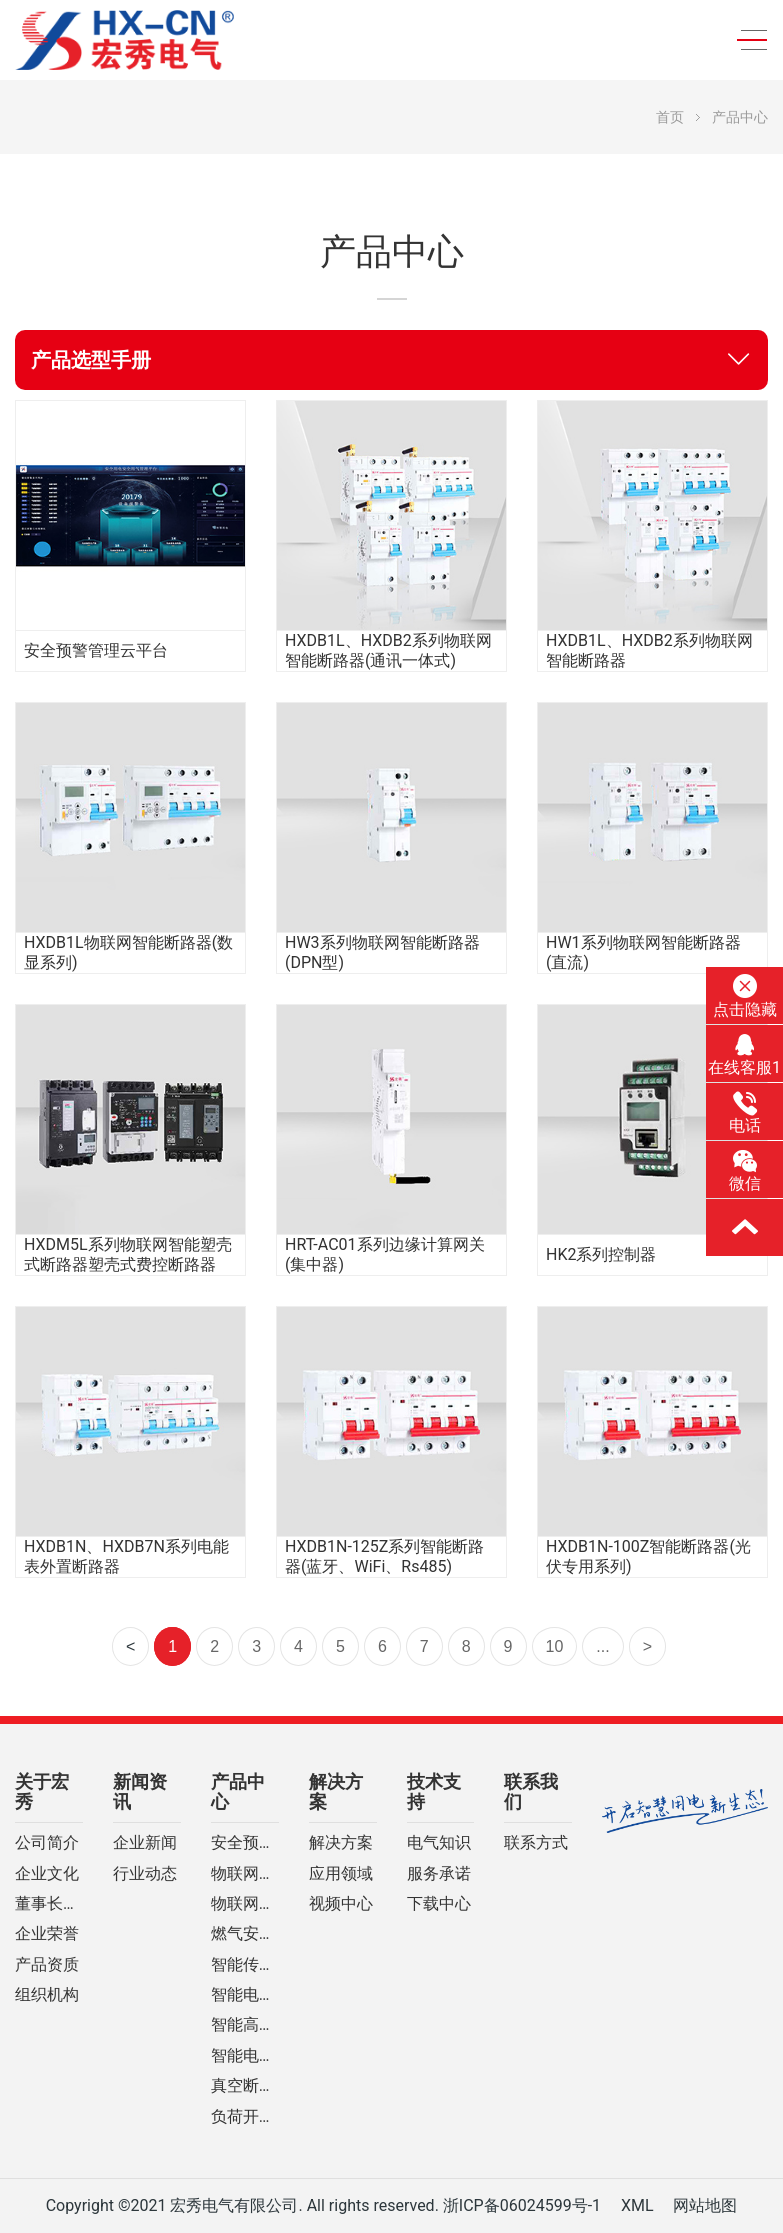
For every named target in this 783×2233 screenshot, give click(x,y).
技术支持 (434, 1792)
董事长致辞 (49, 1904)
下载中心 (439, 1904)
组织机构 (47, 1995)
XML (637, 2205)
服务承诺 (439, 1874)
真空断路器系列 (245, 2086)
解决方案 (336, 1792)
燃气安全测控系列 (245, 1934)
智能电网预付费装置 (245, 2056)
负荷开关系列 (245, 2117)
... (602, 1646)
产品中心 (740, 117)
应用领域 (341, 1874)
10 (555, 1646)
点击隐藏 (745, 996)
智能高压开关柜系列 (245, 2025)
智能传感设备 (245, 1965)
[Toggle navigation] (746, 40)
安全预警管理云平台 (245, 1843)
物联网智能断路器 (245, 1874)
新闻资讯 (140, 1792)
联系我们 (531, 1792)
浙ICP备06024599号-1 (522, 2205)
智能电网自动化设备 (245, 1995)
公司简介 (47, 1843)
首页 (670, 117)
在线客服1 (744, 1055)
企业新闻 (145, 1843)
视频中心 (341, 1904)
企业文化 (47, 1874)
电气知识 (439, 1843)
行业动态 (145, 1874)
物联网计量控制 (245, 1904)
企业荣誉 (47, 1934)
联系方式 (536, 1843)
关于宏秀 (42, 1792)
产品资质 (47, 1965)
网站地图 (705, 2205)
